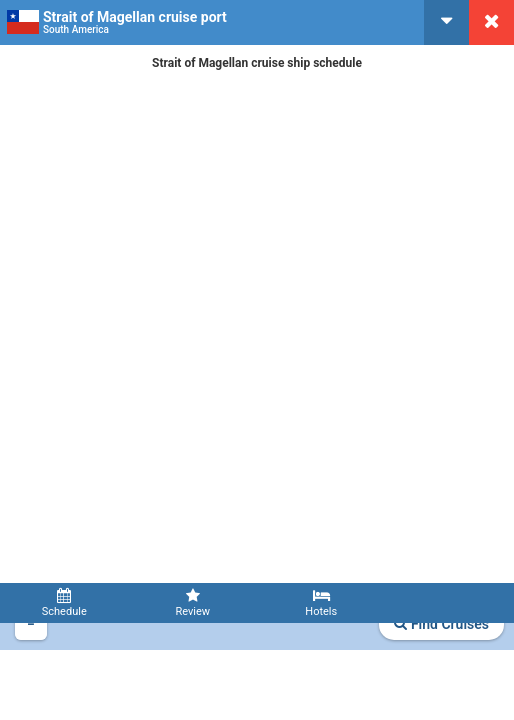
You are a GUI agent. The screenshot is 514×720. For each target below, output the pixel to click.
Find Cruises (441, 624)
